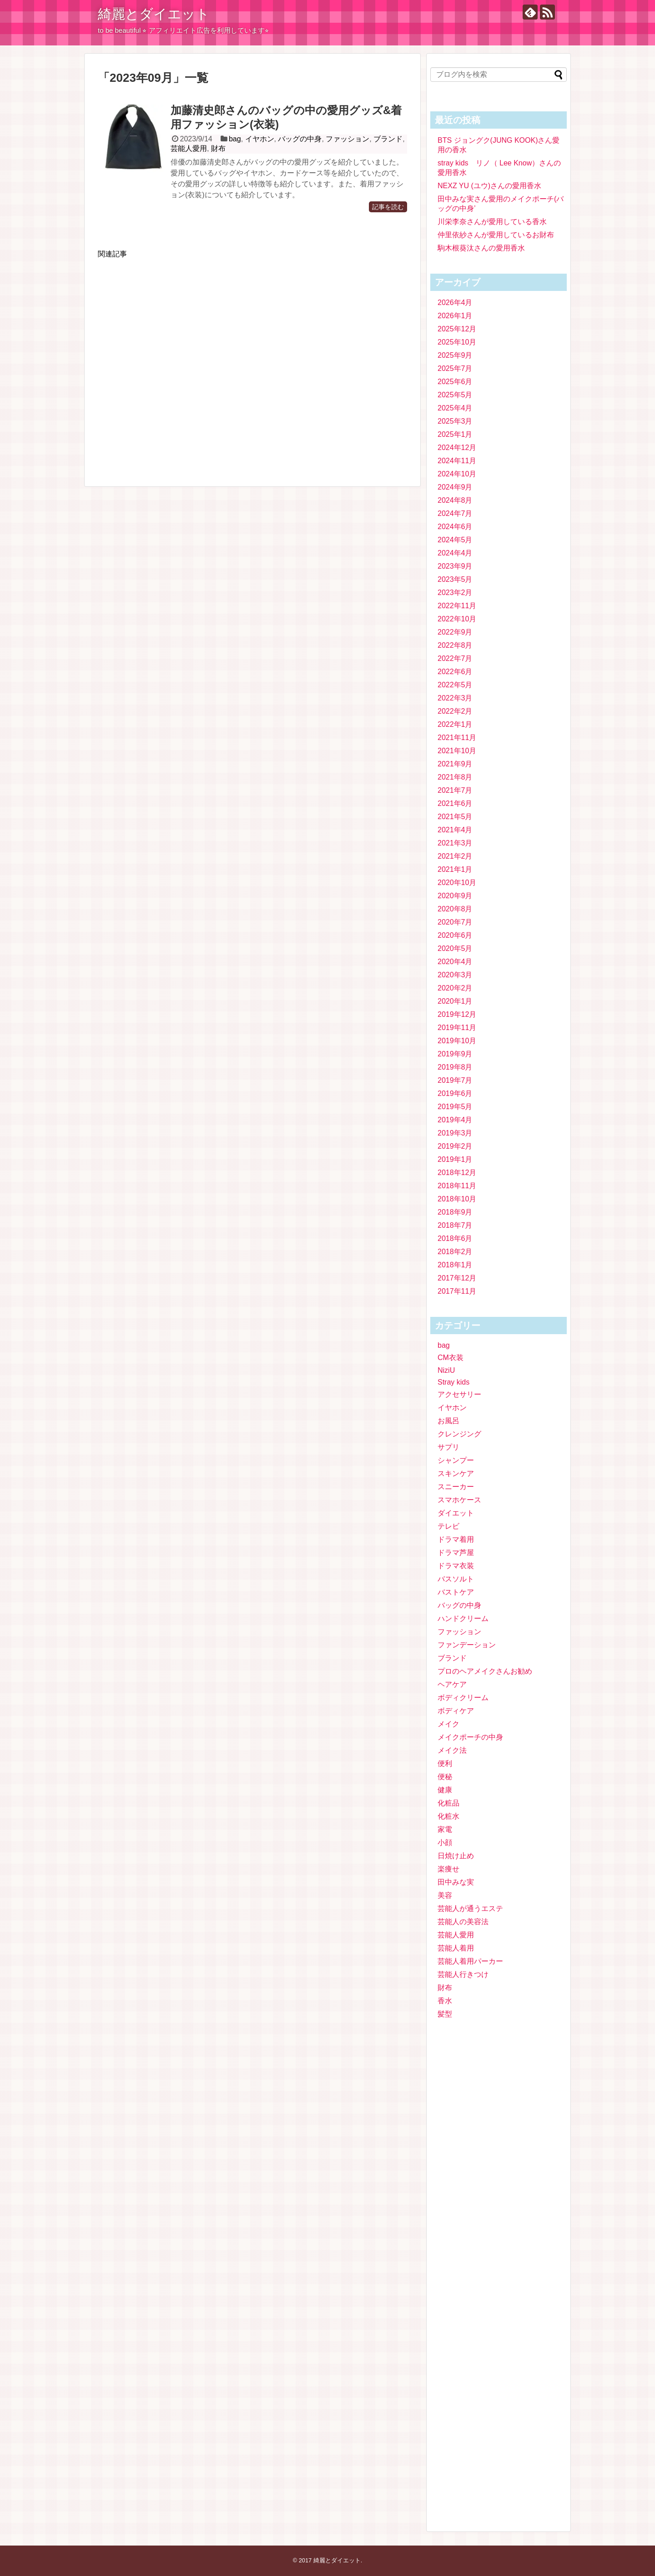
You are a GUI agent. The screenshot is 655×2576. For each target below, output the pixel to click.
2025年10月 (457, 342)
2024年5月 (455, 540)
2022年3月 (455, 698)
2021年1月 (455, 869)
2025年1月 (455, 434)
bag (235, 139)
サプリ (448, 1447)
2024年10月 (457, 474)
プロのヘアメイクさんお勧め (485, 1671)
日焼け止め (456, 1856)
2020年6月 (455, 935)
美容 (445, 1895)
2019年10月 (457, 1041)
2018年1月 (455, 1265)
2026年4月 (455, 302)
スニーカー (456, 1487)
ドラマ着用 (456, 1539)
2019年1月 (455, 1159)
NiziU (446, 1370)
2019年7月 (455, 1080)
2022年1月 (455, 724)
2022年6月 (455, 671)
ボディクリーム (463, 1697)
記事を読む (388, 206)
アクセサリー (459, 1394)
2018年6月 (455, 1238)
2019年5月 (455, 1106)
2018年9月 (455, 1212)
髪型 (445, 2014)
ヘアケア (452, 1684)
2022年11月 (457, 606)
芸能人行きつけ (463, 1974)
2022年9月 (455, 632)
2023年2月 (455, 592)
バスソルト (456, 1579)
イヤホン (259, 139)
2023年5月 (455, 579)
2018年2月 (455, 1251)
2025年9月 (455, 355)
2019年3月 (455, 1133)
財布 (218, 148)
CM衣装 (451, 1357)
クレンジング (459, 1434)
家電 (445, 1829)
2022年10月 (457, 619)
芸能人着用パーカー (470, 1961)
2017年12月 (457, 1278)
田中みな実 (456, 1882)
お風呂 (448, 1421)
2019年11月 (457, 1027)
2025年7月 (455, 368)
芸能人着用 (456, 1948)
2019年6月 (455, 1093)
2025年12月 (457, 329)
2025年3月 (455, 421)
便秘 (445, 1777)
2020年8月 (455, 909)
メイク (448, 1724)
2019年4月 (455, 1120)
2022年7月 (455, 658)
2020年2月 (455, 988)
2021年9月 (455, 764)
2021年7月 (455, 790)
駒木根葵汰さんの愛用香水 (481, 248)
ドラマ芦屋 (456, 1552)
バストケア (456, 1592)
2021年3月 (455, 843)
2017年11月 (457, 1291)
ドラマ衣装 (456, 1566)
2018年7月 (455, 1225)
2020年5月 (455, 948)
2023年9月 (455, 566)
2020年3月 (455, 975)
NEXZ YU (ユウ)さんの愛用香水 (489, 186)
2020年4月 (455, 961)
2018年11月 (457, 1186)
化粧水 (448, 1816)
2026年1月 (455, 316)
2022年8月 (455, 645)
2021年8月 (455, 777)
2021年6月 (455, 803)
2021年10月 (457, 751)
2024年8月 (455, 500)
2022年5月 (455, 685)
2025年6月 (455, 381)
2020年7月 (455, 922)
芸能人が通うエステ (470, 1908)
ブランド (388, 139)
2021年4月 (455, 830)
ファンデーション (467, 1645)
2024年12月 (457, 447)
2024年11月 (457, 461)
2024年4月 (455, 553)
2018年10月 (457, 1199)
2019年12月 (457, 1014)
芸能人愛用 (189, 148)
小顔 (445, 1842)
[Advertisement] (252, 367)
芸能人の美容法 (463, 1922)
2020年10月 (457, 882)
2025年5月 (455, 395)
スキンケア (456, 1473)
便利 (445, 1763)
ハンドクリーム (463, 1618)
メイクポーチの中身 (470, 1737)
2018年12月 (457, 1172)
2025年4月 (455, 408)
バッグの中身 (300, 139)
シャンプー (456, 1460)
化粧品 (448, 1803)
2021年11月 (457, 737)
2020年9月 (455, 896)
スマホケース (459, 1500)
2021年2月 (455, 856)
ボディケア (456, 1711)
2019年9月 (455, 1054)
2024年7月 (455, 513)
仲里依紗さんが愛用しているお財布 (496, 235)
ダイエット (456, 1513)
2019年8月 (455, 1067)
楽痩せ (448, 1869)
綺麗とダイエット (154, 13)
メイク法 (452, 1750)
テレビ (448, 1526)
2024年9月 (455, 487)
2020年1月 (455, 1001)
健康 (445, 1790)
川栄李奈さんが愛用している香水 (492, 221)
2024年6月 (455, 526)
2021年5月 (455, 816)
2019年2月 (455, 1146)
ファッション (347, 139)
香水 (445, 2001)
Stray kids (453, 1382)
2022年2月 (455, 711)
